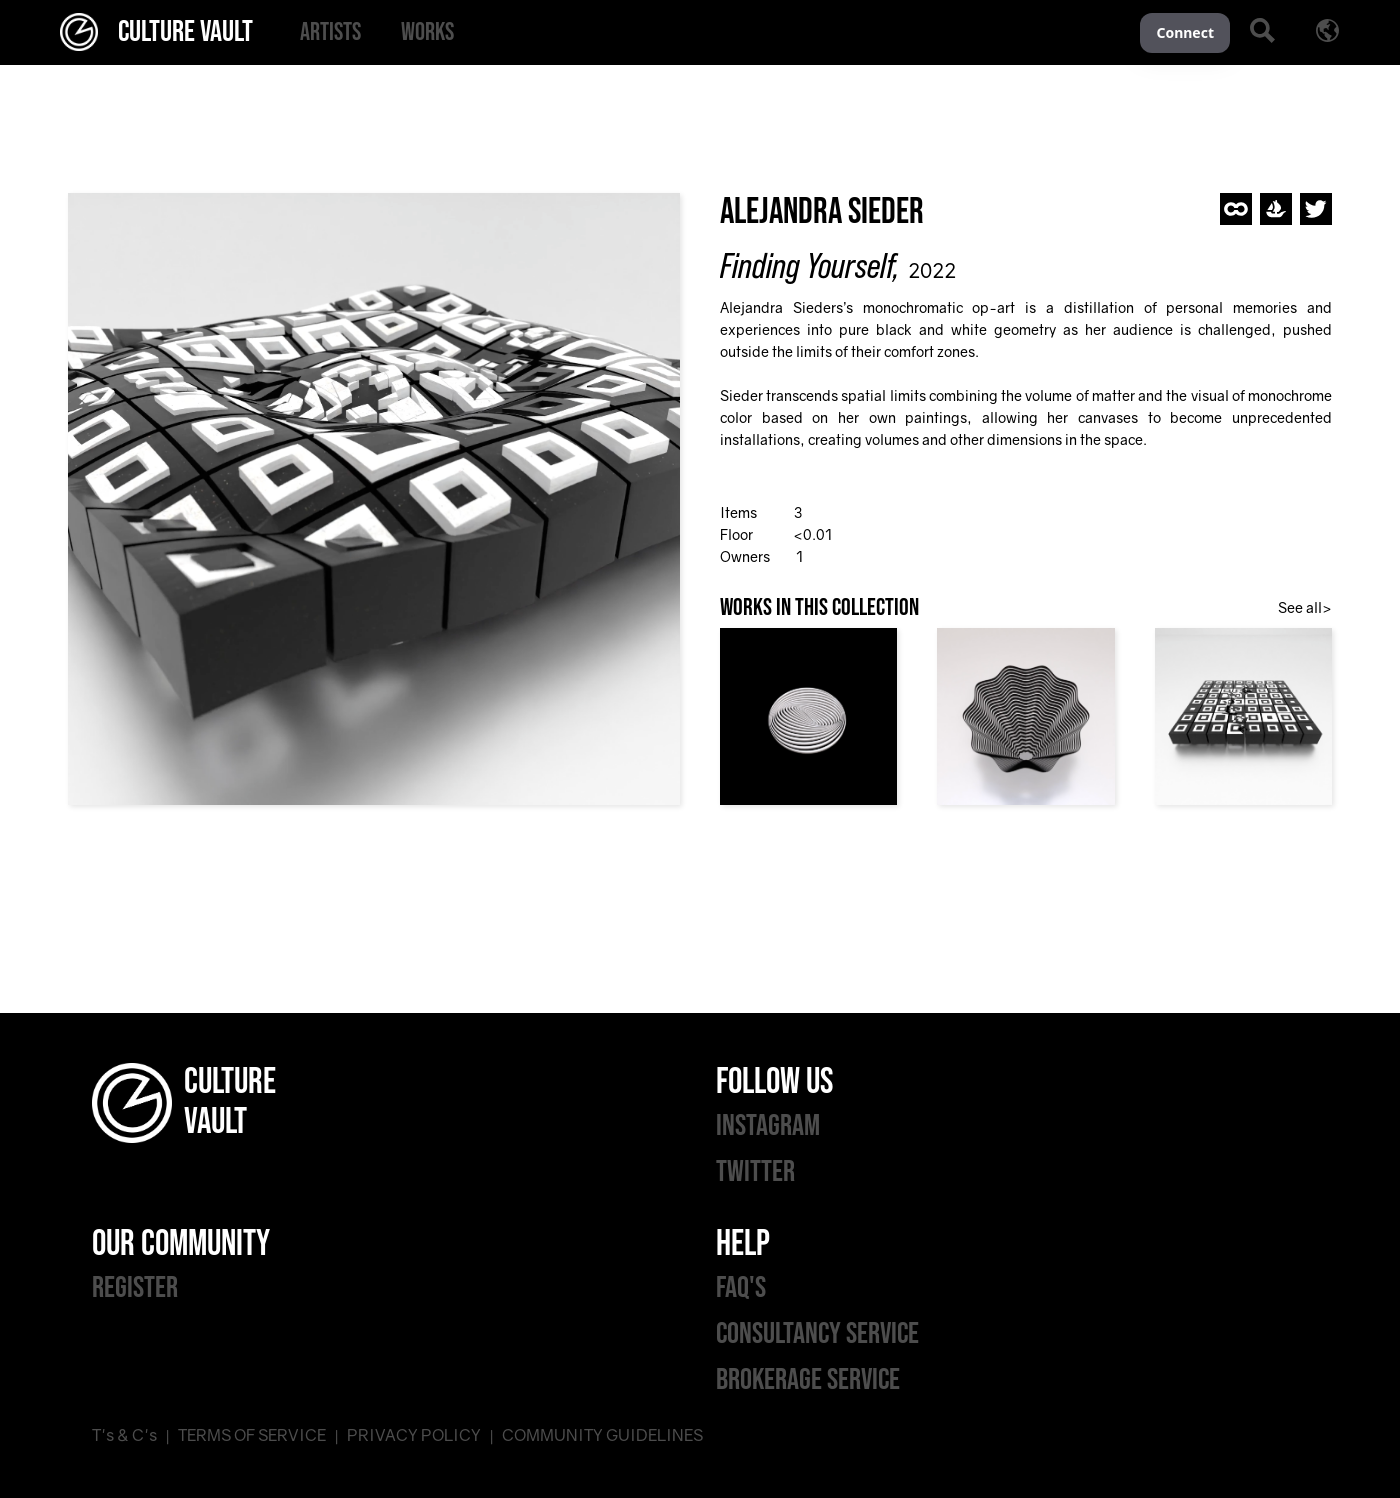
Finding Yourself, (810, 265)
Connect (1185, 32)
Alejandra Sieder (822, 212)
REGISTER (135, 1288)
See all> (1305, 607)
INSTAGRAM (768, 1126)
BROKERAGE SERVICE (808, 1380)
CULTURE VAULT (156, 32)
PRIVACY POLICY (414, 1435)
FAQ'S (741, 1288)
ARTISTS (330, 32)
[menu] (710, 32)
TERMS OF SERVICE (252, 1435)
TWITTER (755, 1172)
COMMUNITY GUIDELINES (602, 1435)
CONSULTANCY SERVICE (817, 1334)
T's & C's (124, 1435)
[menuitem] (330, 32)
